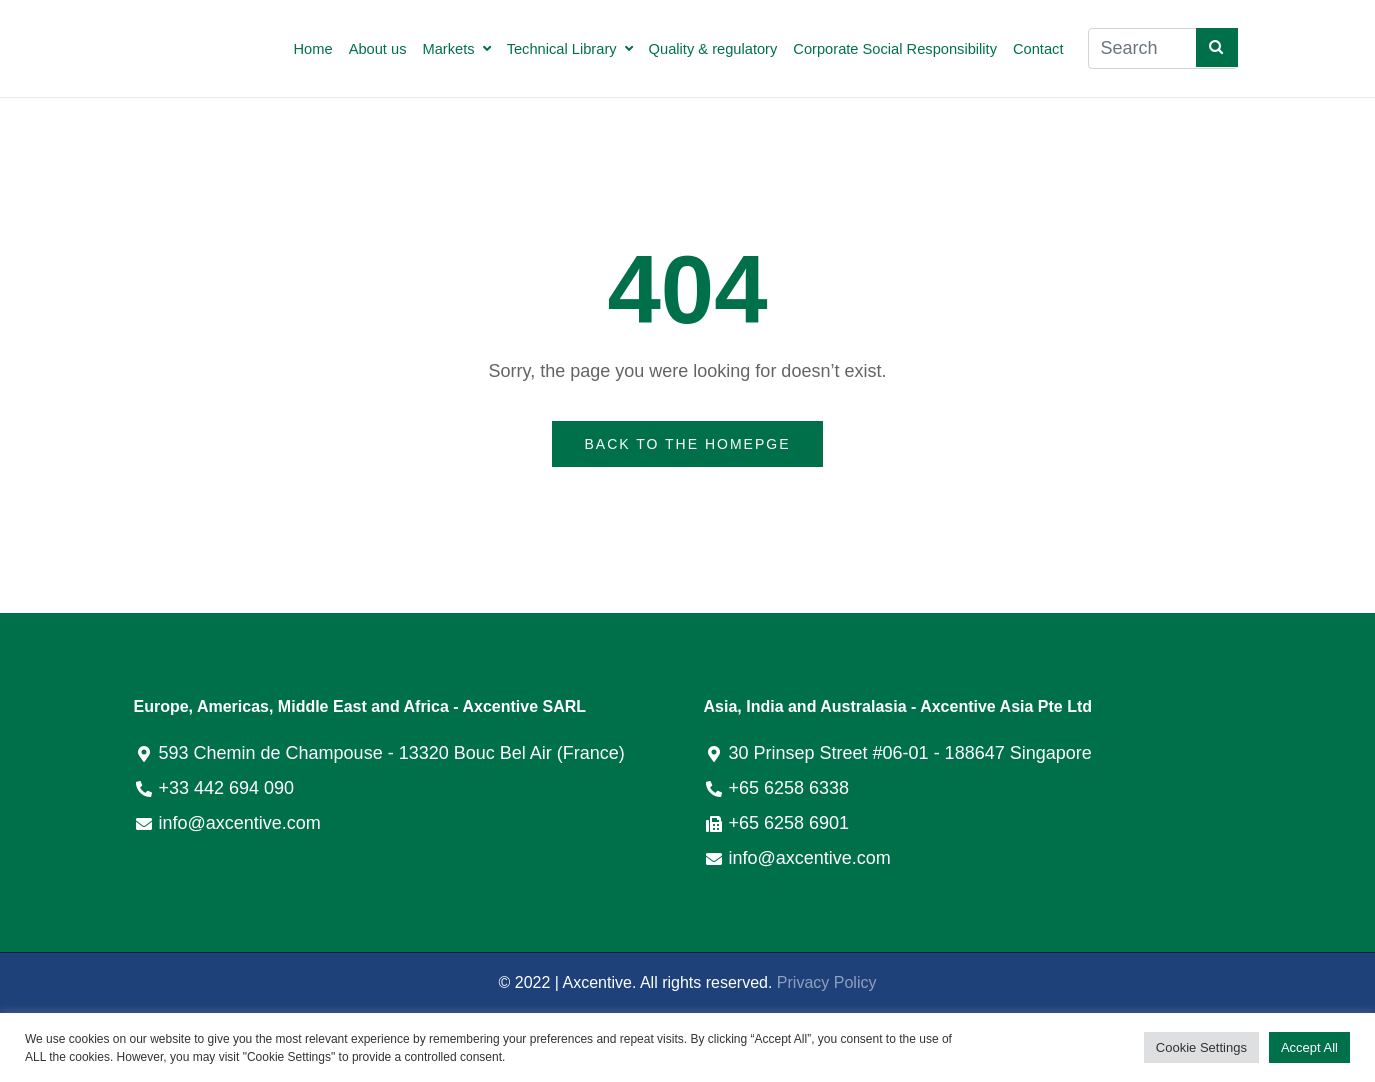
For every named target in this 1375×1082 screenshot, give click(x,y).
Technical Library (570, 49)
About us (378, 49)
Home (313, 49)
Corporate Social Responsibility (895, 49)
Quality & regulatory (713, 49)
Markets (457, 49)
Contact (1038, 49)
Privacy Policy (827, 982)
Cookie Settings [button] (1201, 1047)
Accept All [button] (1309, 1047)
